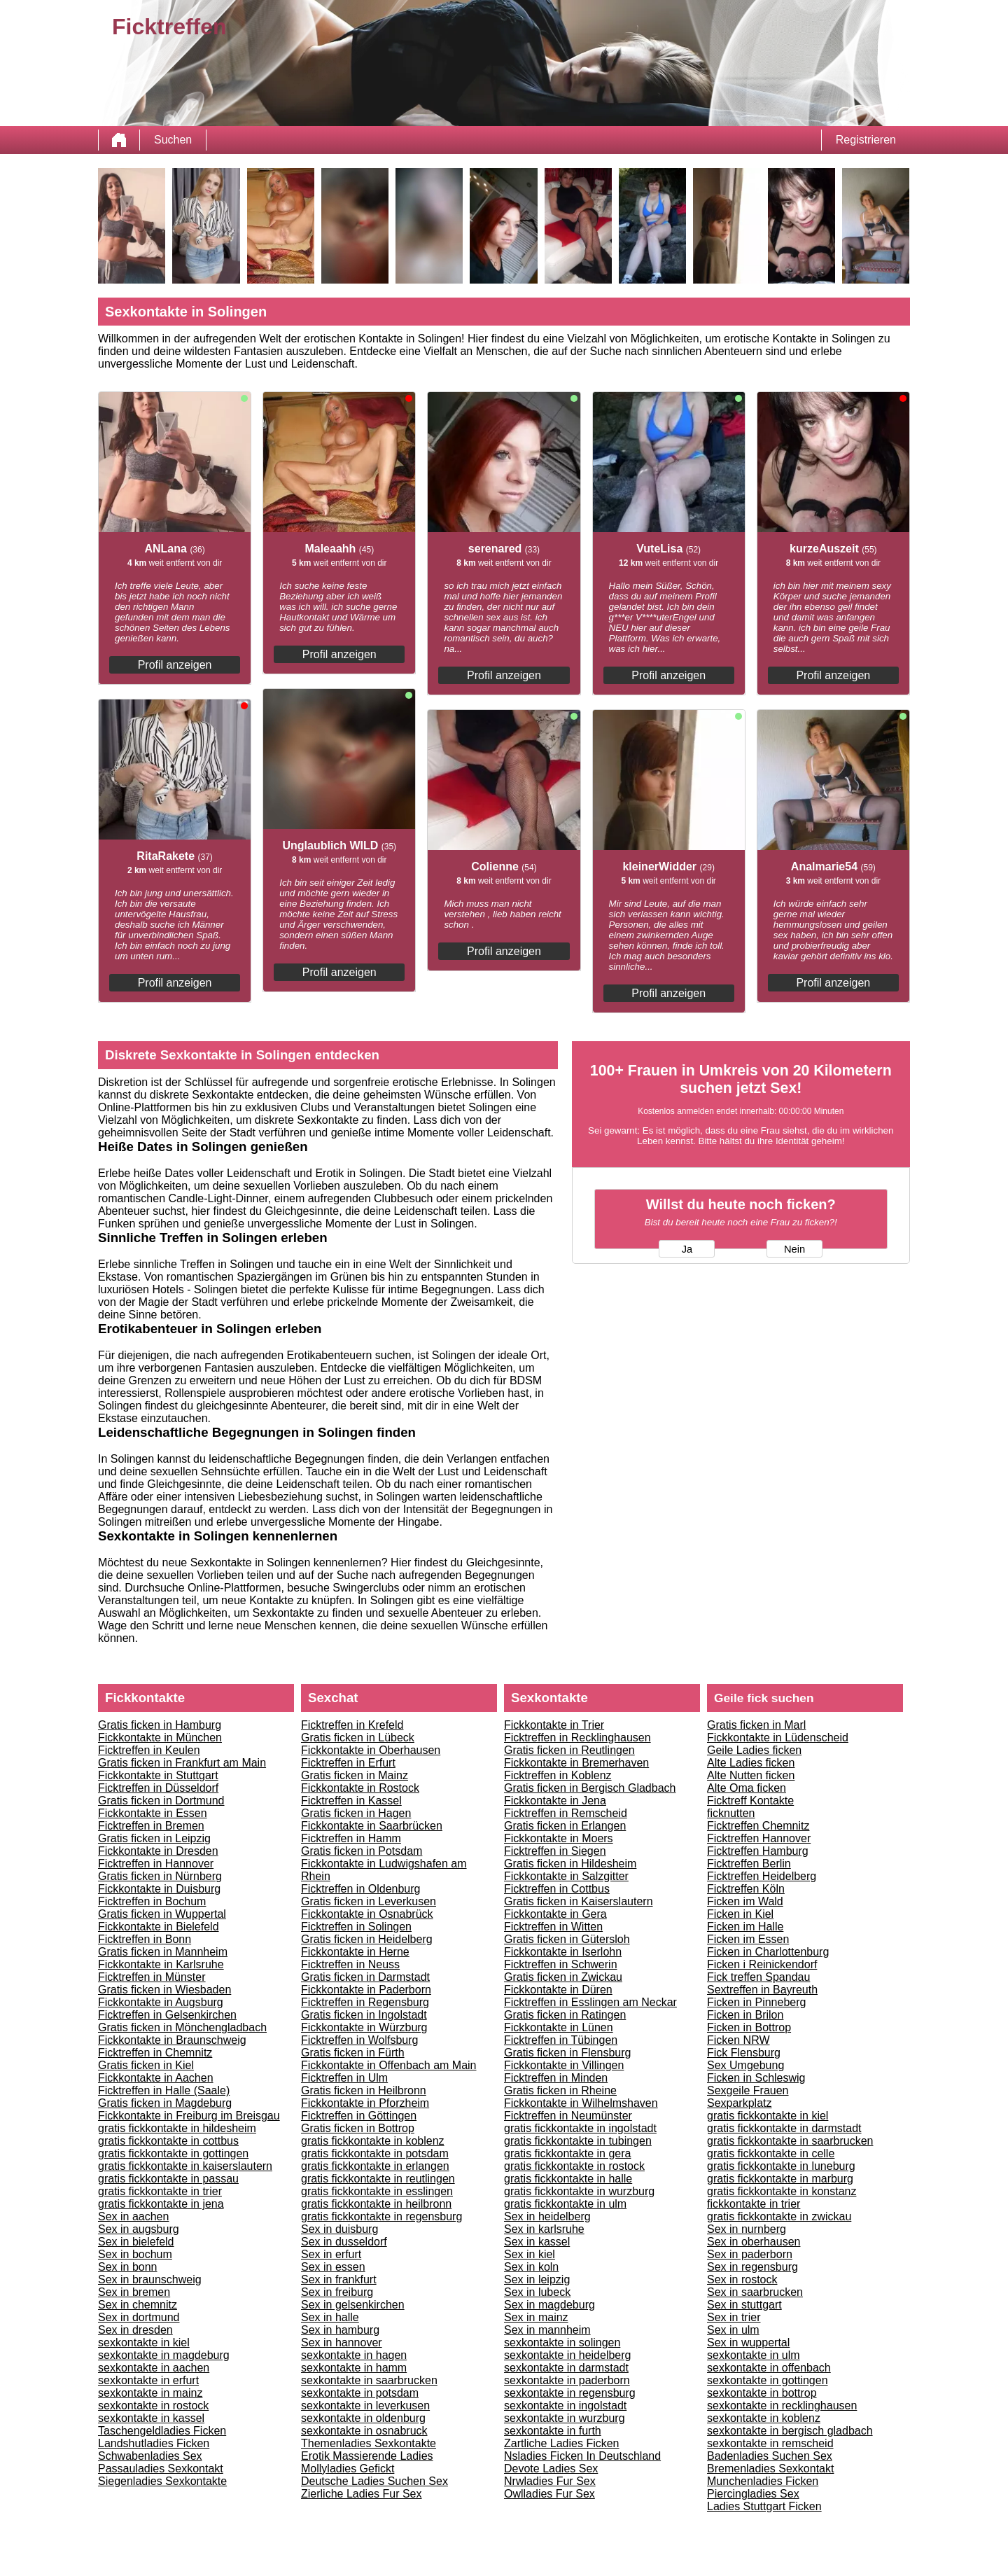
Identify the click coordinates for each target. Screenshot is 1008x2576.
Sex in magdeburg (549, 2305)
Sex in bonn (128, 2267)
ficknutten (731, 1813)
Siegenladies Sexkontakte (162, 2481)
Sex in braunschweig (150, 2279)
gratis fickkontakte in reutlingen (378, 2179)
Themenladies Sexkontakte (368, 2443)
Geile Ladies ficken (754, 1750)
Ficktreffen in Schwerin (560, 1964)
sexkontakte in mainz (150, 2393)
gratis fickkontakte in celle (770, 2153)
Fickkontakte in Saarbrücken (371, 1826)
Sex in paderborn (749, 2254)
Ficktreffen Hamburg (757, 1851)
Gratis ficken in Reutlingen (569, 1750)
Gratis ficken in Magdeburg (165, 2103)
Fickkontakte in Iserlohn (563, 1952)
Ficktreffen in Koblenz (558, 1775)
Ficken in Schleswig (756, 2078)
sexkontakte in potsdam (360, 2393)
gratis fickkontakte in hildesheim (177, 2128)
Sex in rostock (742, 2279)
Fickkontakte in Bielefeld (158, 1927)
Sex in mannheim (547, 2330)
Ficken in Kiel (740, 1914)
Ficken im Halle (745, 1927)
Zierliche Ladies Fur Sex (361, 2494)
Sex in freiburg (337, 2292)
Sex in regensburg (752, 2267)
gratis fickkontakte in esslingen (377, 2191)
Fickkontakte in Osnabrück (367, 1914)
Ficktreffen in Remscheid (565, 1813)
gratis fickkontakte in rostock (574, 2166)
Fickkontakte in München (160, 1737)
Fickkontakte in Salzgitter (566, 1876)
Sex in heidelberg (547, 2216)
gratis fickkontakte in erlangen (375, 2166)
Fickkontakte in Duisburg (159, 1889)
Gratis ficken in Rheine (560, 2090)
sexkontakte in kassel (151, 2418)
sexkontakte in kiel (144, 2342)
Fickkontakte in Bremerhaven (576, 1763)
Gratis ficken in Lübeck (357, 1737)
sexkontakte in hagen (354, 2355)
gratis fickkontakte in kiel (767, 2116)
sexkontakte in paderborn (567, 2380)
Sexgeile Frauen (748, 2090)
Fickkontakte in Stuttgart (158, 1775)
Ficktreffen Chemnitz (758, 1826)
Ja (687, 1249)
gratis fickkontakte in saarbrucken (790, 2141)
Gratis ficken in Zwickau (563, 1977)
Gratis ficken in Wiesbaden (164, 1990)
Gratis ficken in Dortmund (161, 1800)
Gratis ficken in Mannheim (162, 1952)
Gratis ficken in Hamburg (159, 1725)
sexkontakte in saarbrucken (369, 2380)
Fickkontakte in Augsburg (160, 2002)
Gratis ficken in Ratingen (565, 2015)
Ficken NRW (738, 2040)
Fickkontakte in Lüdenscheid (777, 1737)
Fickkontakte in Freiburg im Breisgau (189, 2116)
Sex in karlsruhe (544, 2229)
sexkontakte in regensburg (570, 2393)
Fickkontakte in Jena (555, 1800)
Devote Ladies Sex (551, 2468)
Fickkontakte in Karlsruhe (161, 1964)
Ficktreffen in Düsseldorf (158, 1788)
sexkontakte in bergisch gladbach (790, 2431)
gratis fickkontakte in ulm (565, 2204)
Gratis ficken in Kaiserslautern (578, 1901)
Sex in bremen (134, 2292)
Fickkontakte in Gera (555, 1914)
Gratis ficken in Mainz (354, 1775)
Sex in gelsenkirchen (353, 2305)
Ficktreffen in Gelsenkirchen (167, 2015)
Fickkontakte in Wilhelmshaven (581, 2103)
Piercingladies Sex (753, 2494)
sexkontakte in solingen (562, 2342)
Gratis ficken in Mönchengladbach (182, 2027)
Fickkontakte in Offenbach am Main (389, 2065)
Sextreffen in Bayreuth (762, 1990)
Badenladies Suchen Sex (769, 2456)
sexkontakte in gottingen (767, 2380)
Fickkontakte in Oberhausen (370, 1750)
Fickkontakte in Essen (152, 1813)
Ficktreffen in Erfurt (348, 1763)
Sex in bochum (135, 2254)
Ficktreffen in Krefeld (352, 1725)
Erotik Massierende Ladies (367, 2456)
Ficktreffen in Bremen (151, 1826)
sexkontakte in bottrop (762, 2393)
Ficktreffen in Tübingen (560, 2040)
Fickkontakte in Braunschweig (172, 2040)
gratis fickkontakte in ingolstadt (580, 2128)
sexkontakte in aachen (153, 2368)
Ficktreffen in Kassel (351, 1800)
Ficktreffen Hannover (759, 1838)
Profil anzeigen (175, 665)
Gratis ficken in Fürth (353, 2053)
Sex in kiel (529, 2254)
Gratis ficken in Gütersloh (567, 1939)
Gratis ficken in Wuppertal (162, 1914)
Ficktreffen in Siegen (555, 1851)
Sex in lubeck (537, 2292)
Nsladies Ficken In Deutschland (582, 2456)
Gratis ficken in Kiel (146, 2065)
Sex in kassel (537, 2242)
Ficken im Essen (748, 1939)
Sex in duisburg (339, 2229)
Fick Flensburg (743, 2053)
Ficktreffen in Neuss (350, 1964)
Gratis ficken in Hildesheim (570, 1864)
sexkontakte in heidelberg (567, 2355)
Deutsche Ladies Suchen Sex (374, 2481)
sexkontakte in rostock (153, 2405)
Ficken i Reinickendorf (762, 1964)
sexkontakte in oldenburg (363, 2418)
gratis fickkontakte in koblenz (372, 2141)
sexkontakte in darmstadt (566, 2368)
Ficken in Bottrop (749, 2027)
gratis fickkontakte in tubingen (578, 2141)
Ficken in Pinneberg (756, 2002)
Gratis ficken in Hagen (356, 1813)
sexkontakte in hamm (354, 2368)
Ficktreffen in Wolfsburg (359, 2040)
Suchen (173, 140)
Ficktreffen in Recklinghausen (577, 1737)
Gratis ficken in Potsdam (361, 1851)
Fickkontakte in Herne (355, 1952)
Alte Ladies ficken (750, 1763)
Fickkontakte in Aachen (156, 2078)
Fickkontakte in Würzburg (364, 2027)
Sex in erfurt (331, 2254)
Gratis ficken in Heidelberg (367, 1939)
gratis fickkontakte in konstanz (781, 2191)
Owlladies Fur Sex (549, 2494)
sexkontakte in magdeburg (164, 2355)
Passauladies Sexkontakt (160, 2468)
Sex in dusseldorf (344, 2242)
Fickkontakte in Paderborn (366, 1990)
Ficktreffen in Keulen (149, 1750)
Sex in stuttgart (744, 2305)
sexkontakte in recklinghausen (782, 2405)
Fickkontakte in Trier (554, 1725)
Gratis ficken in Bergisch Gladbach (590, 1788)
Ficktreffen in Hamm (351, 1838)
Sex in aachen (133, 2216)
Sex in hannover (341, 2342)
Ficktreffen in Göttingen (358, 2116)
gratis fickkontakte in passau (168, 2179)
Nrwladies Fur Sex (550, 2481)
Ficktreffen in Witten (553, 1927)
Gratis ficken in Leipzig (154, 1838)
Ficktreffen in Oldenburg (360, 1889)
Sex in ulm (733, 2330)
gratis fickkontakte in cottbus (168, 2141)
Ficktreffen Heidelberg (761, 1876)
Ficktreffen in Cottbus (557, 1889)
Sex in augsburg (138, 2229)
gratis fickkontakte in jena (161, 2204)
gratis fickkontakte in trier (160, 2191)
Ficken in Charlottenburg (768, 1952)
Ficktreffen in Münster (152, 1977)
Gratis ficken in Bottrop (357, 2128)
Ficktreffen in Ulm (344, 2078)
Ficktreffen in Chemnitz (155, 2053)
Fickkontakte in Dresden (158, 1851)
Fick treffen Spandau (758, 1977)
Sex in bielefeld (136, 2242)
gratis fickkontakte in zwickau (779, 2216)
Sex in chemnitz (137, 2305)
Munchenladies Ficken (762, 2481)
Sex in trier (733, 2317)
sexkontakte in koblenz (763, 2418)
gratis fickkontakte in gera (567, 2153)
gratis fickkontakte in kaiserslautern (185, 2166)
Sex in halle (330, 2317)
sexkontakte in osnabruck (364, 2431)
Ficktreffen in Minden (556, 2078)
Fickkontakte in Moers (558, 1838)
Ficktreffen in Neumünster (568, 2116)
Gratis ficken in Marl (756, 1725)
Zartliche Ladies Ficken (562, 2443)
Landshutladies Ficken (153, 2443)
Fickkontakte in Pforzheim (365, 2103)
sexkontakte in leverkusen (365, 2405)
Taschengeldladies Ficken (162, 2431)
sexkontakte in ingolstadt (565, 2405)
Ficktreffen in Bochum (152, 1901)
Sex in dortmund (139, 2317)
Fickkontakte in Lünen (558, 2027)
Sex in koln (531, 2267)
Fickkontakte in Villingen (564, 2065)
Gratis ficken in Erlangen (565, 1826)
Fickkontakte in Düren (558, 1990)
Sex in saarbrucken (755, 2292)
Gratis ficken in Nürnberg (160, 1876)
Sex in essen (333, 2267)
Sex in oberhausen (753, 2242)
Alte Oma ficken (746, 1788)
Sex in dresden (135, 2330)
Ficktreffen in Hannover (156, 1864)
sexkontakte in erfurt (148, 2380)
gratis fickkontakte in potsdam (375, 2153)
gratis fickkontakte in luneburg (781, 2166)
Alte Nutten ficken (750, 1775)
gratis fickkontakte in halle (568, 2179)
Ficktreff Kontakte (750, 1800)
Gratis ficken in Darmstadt (365, 1977)
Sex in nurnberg (746, 2229)
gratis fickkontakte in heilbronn (376, 2204)
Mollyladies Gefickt (347, 2468)
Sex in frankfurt (339, 2279)
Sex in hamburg (340, 2330)
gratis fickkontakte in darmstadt (784, 2128)
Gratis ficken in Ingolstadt (364, 2015)
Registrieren (866, 140)
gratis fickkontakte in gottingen (173, 2153)
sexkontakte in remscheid (770, 2443)
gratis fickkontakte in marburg (780, 2179)
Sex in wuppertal (748, 2342)
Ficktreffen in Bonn (144, 1939)
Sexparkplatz (739, 2103)
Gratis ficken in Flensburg (567, 2053)
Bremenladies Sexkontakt (770, 2468)
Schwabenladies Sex (150, 2456)
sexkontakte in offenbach (769, 2368)
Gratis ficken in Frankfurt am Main (182, 1763)
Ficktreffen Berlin (749, 1864)
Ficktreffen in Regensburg (365, 2002)
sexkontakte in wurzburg (564, 2418)
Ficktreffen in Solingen (356, 1927)
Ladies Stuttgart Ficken (764, 2506)
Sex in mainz (536, 2317)
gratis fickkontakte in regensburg (381, 2216)
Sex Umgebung (745, 2065)
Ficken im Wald (745, 1901)
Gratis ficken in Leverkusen (368, 1901)
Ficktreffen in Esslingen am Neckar (590, 2002)
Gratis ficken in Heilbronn (363, 2090)
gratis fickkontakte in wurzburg (579, 2191)
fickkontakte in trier (753, 2204)
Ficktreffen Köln (746, 1889)
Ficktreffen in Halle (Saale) (164, 2090)
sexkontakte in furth (552, 2431)
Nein (794, 1249)
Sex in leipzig (537, 2279)
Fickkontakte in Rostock (360, 1788)
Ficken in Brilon (745, 2015)
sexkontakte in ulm (753, 2355)
